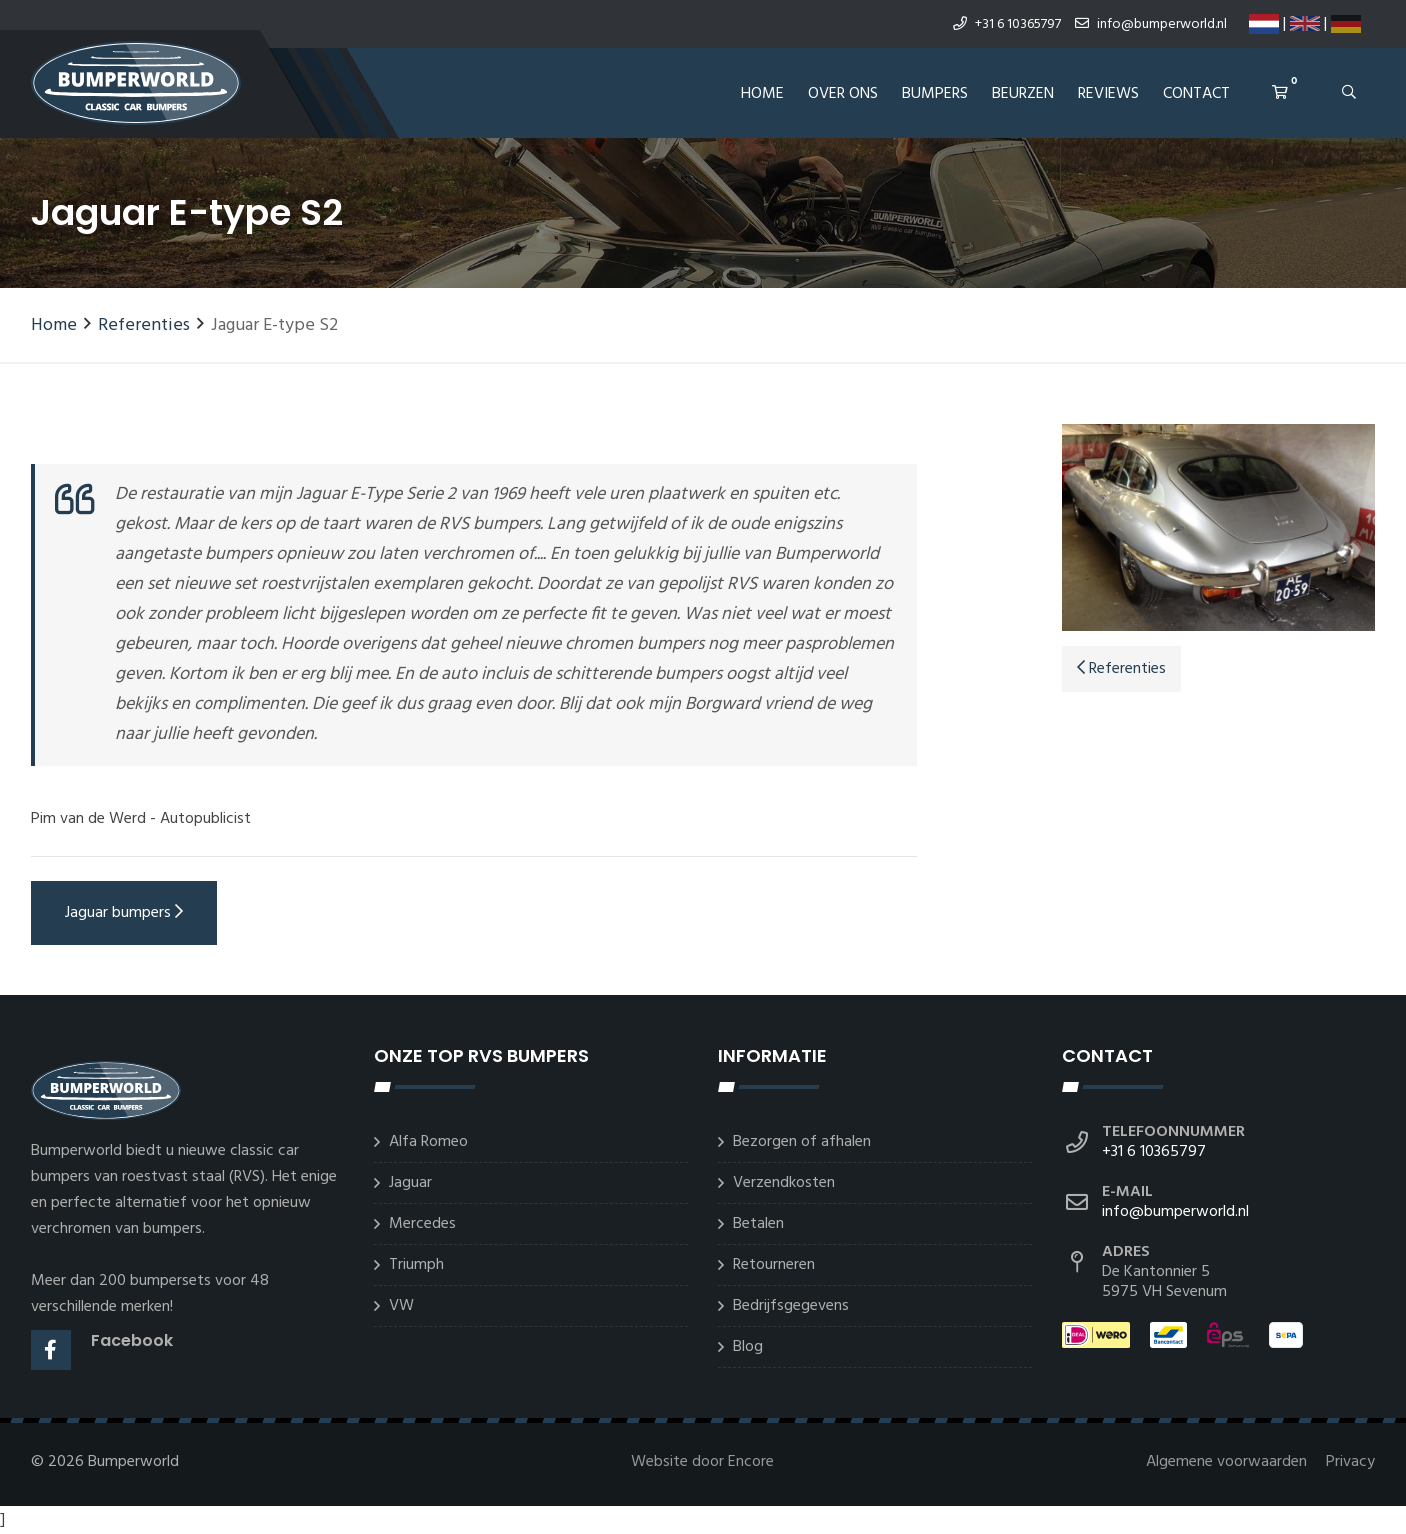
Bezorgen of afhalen (802, 1142)
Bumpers (935, 94)
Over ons (843, 94)
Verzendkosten (784, 1183)
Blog (748, 1347)
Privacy (1350, 1462)
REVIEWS (1108, 94)
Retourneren (774, 1265)
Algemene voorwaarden (1228, 1462)
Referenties (144, 325)
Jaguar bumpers (124, 913)
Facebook (132, 1340)
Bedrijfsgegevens (791, 1306)
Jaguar (410, 1183)
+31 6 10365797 (1007, 24)
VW (401, 1306)
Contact (1196, 94)
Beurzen (1023, 94)
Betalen (758, 1224)
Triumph (416, 1265)
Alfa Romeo (428, 1142)
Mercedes (422, 1224)
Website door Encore (702, 1462)
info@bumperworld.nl (1151, 24)
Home (762, 94)
